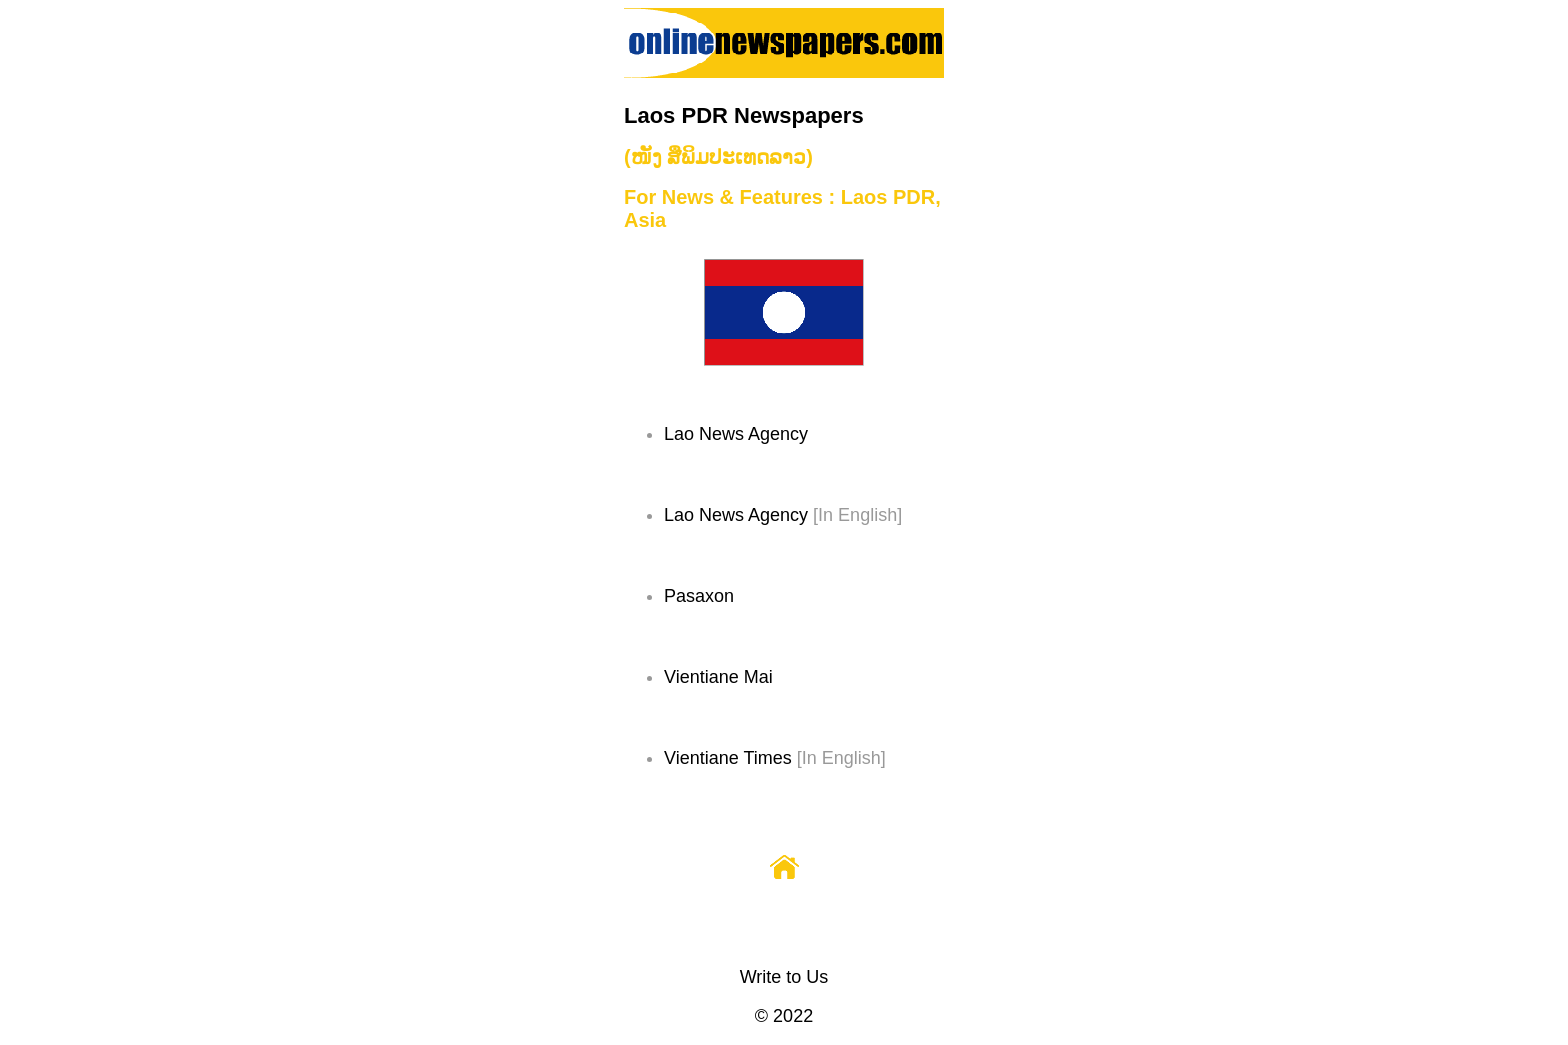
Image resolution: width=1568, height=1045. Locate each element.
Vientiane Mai (718, 677)
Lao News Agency (736, 434)
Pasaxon (699, 596)
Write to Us (784, 977)
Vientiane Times (728, 758)
